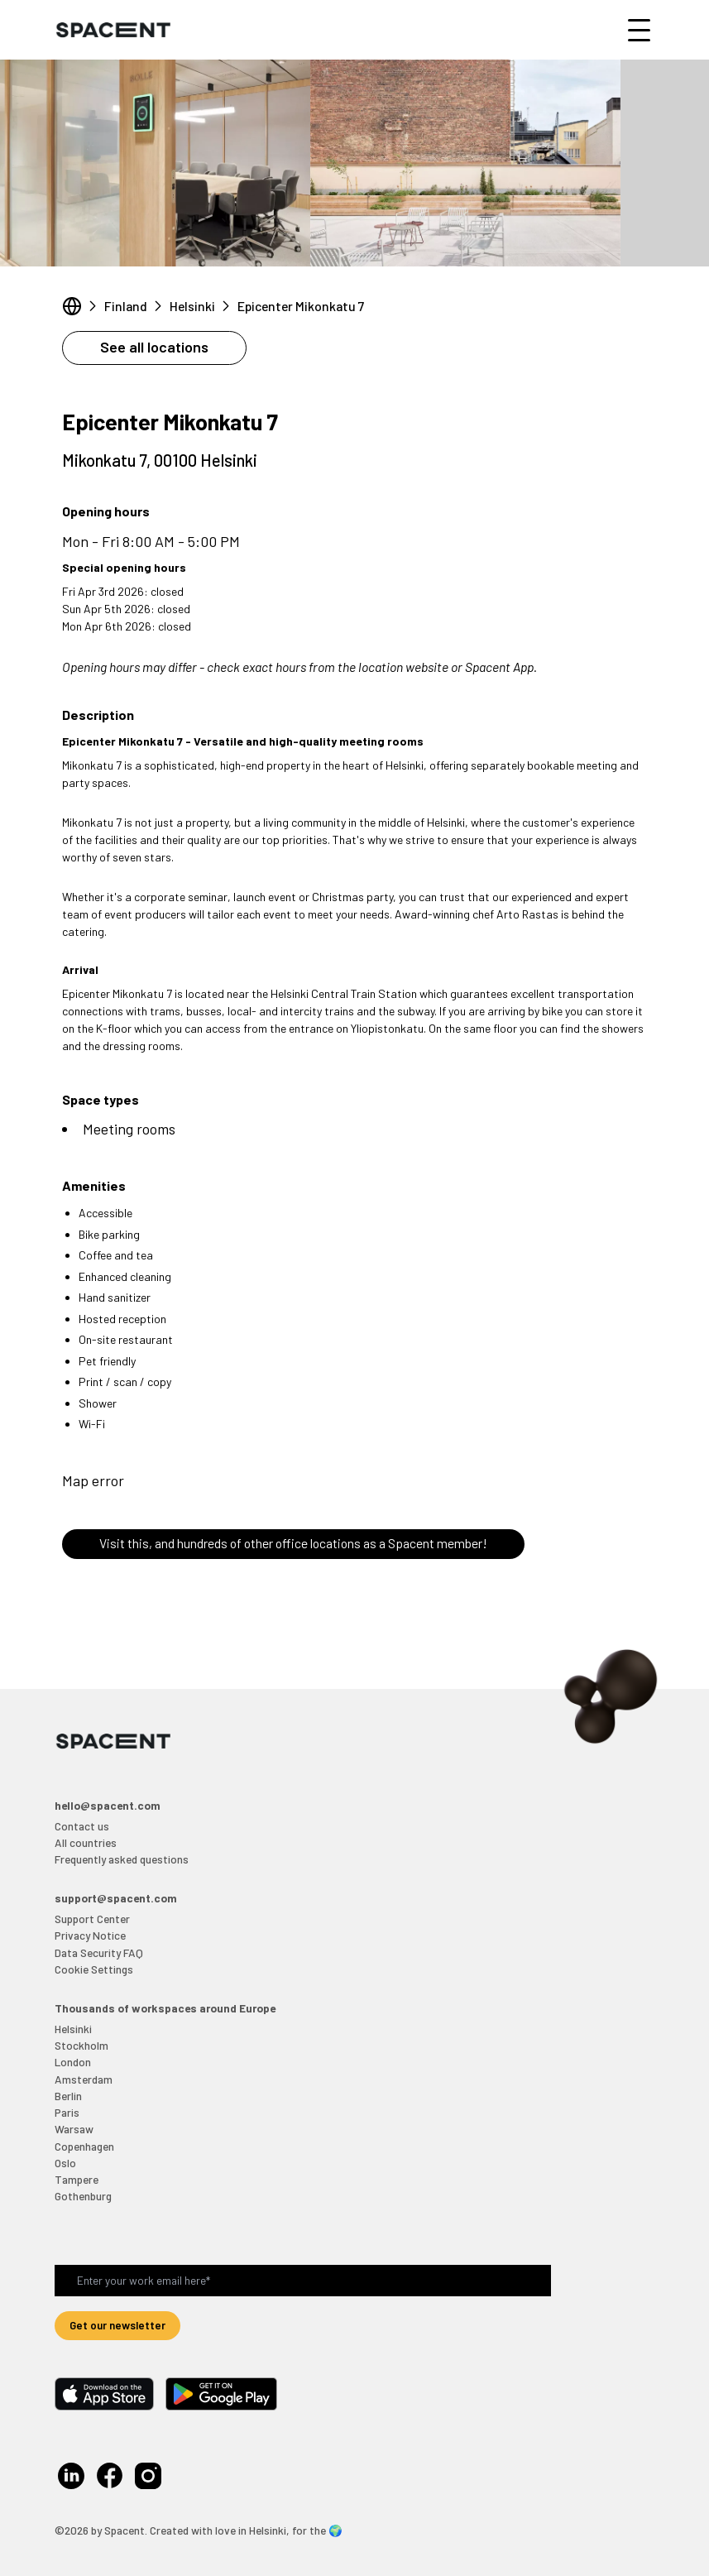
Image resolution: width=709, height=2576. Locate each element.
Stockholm (81, 2045)
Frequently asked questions (122, 1859)
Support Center (92, 1919)
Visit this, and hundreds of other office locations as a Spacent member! (293, 1543)
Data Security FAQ (99, 1952)
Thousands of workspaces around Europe (165, 2008)
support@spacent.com (116, 1898)
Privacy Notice (90, 1935)
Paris (67, 2112)
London (73, 2062)
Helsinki (192, 306)
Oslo (65, 2163)
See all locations (154, 347)
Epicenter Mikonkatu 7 (301, 306)
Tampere (76, 2179)
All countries (86, 1842)
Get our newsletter (117, 2325)
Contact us (82, 1826)
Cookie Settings (94, 1969)
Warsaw (74, 2129)
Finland (125, 306)
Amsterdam (84, 2079)
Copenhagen (84, 2146)
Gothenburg (83, 2196)
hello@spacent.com (107, 1805)
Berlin (68, 2096)
